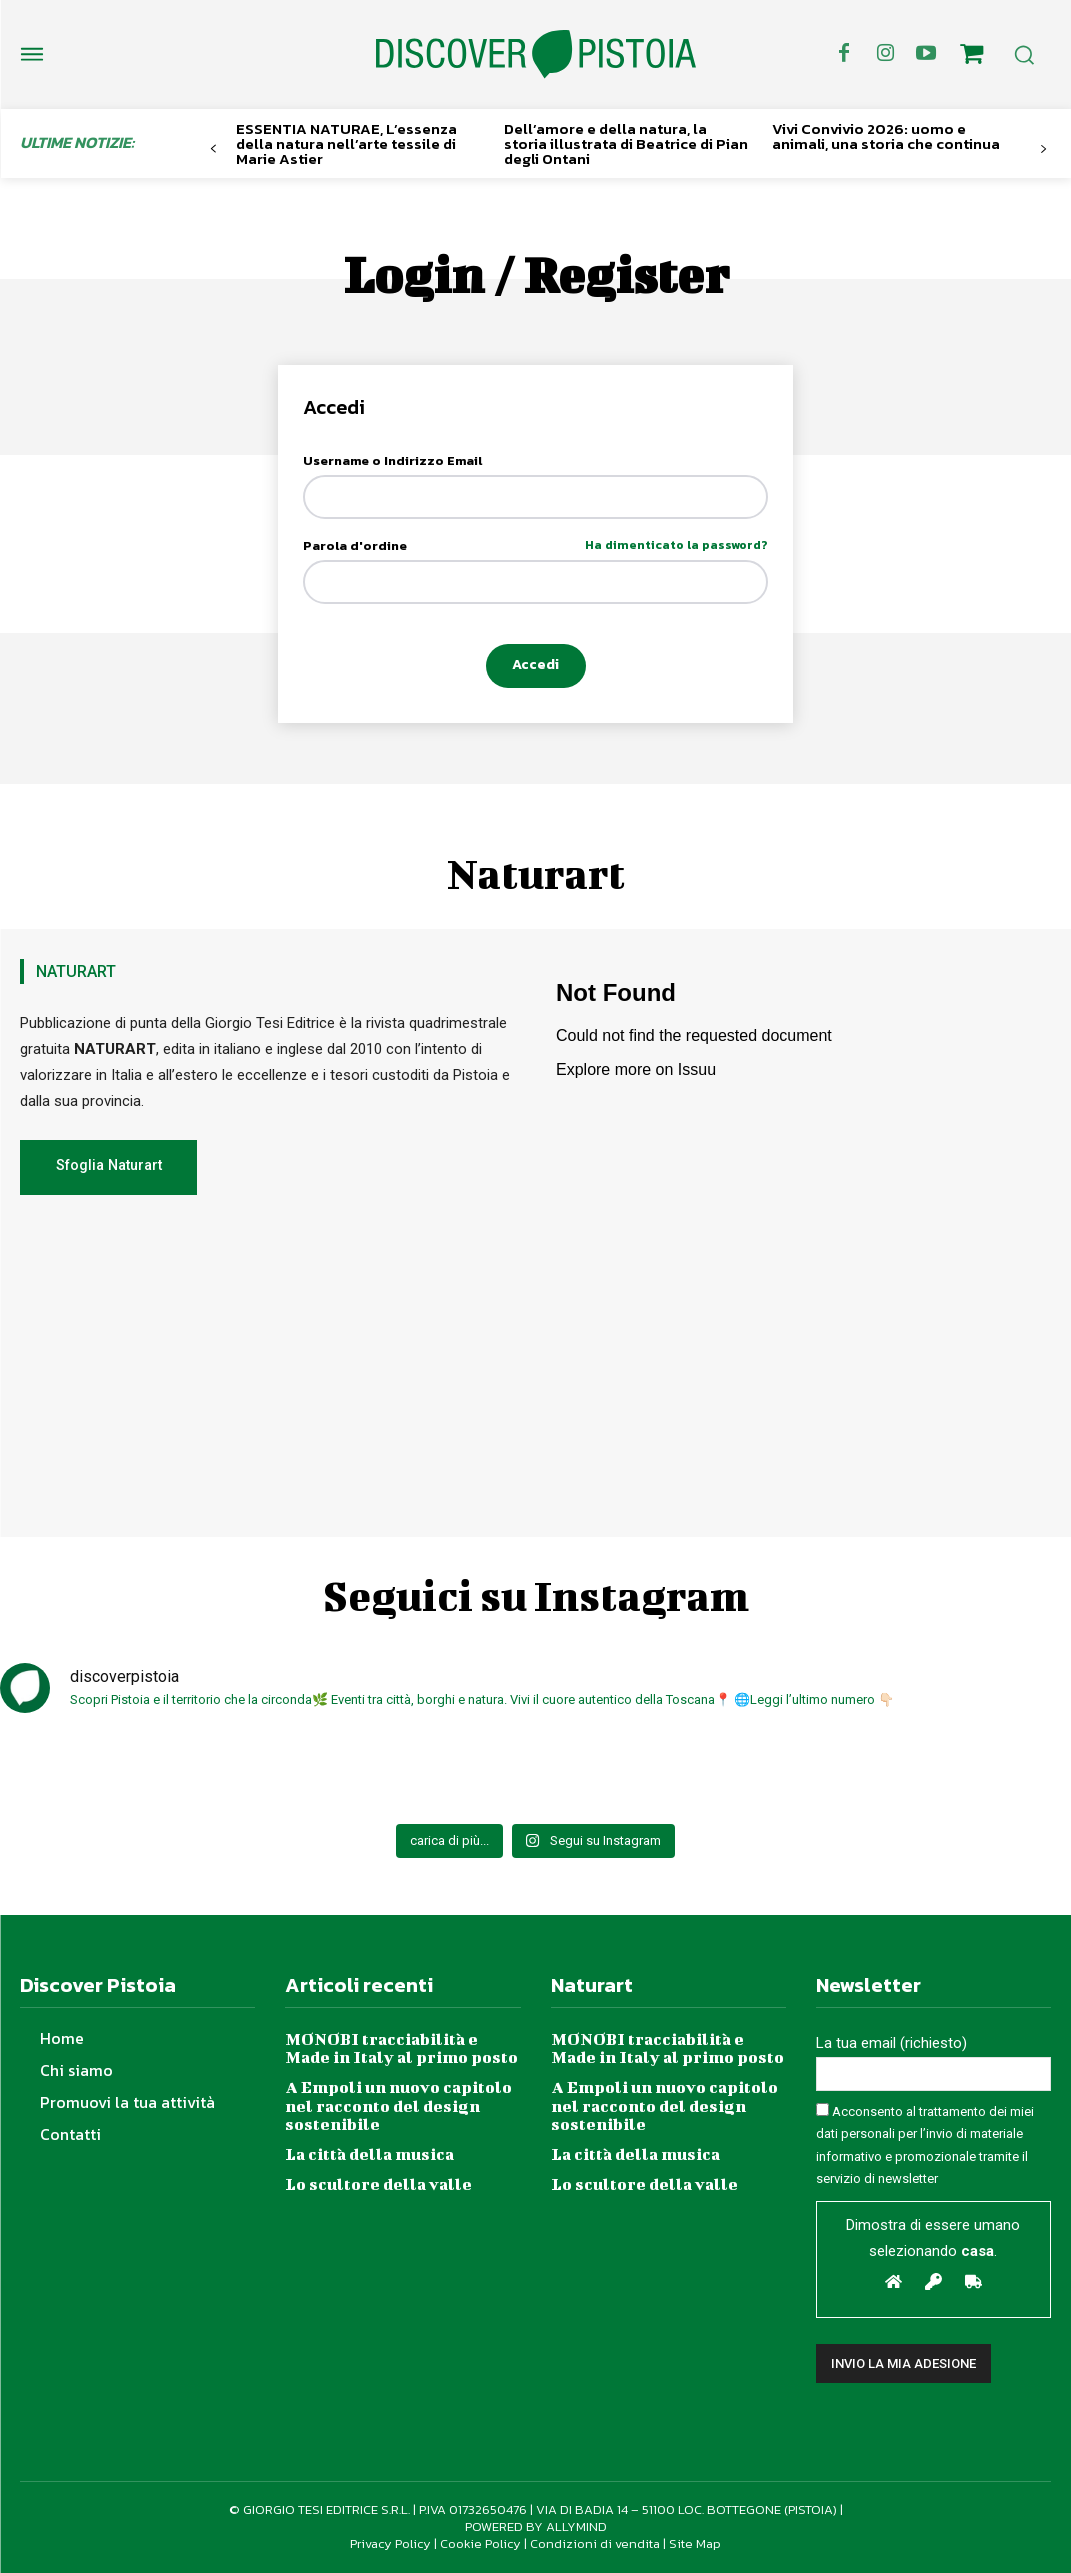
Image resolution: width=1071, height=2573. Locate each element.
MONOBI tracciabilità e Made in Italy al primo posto (401, 2047)
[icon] (971, 57)
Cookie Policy (480, 2543)
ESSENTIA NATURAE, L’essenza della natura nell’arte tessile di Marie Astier (346, 143)
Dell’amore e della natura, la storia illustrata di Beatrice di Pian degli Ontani (626, 143)
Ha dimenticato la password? (676, 546)
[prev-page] (213, 149)
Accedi (535, 665)
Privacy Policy (390, 2543)
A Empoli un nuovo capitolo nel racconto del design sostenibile (398, 2104)
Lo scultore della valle (378, 2182)
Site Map (695, 2543)
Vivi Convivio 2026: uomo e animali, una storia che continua (886, 136)
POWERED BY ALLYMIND (536, 2526)
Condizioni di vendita (595, 2543)
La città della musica (369, 2152)
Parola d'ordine (536, 546)
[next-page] (1043, 149)
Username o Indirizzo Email (392, 461)
